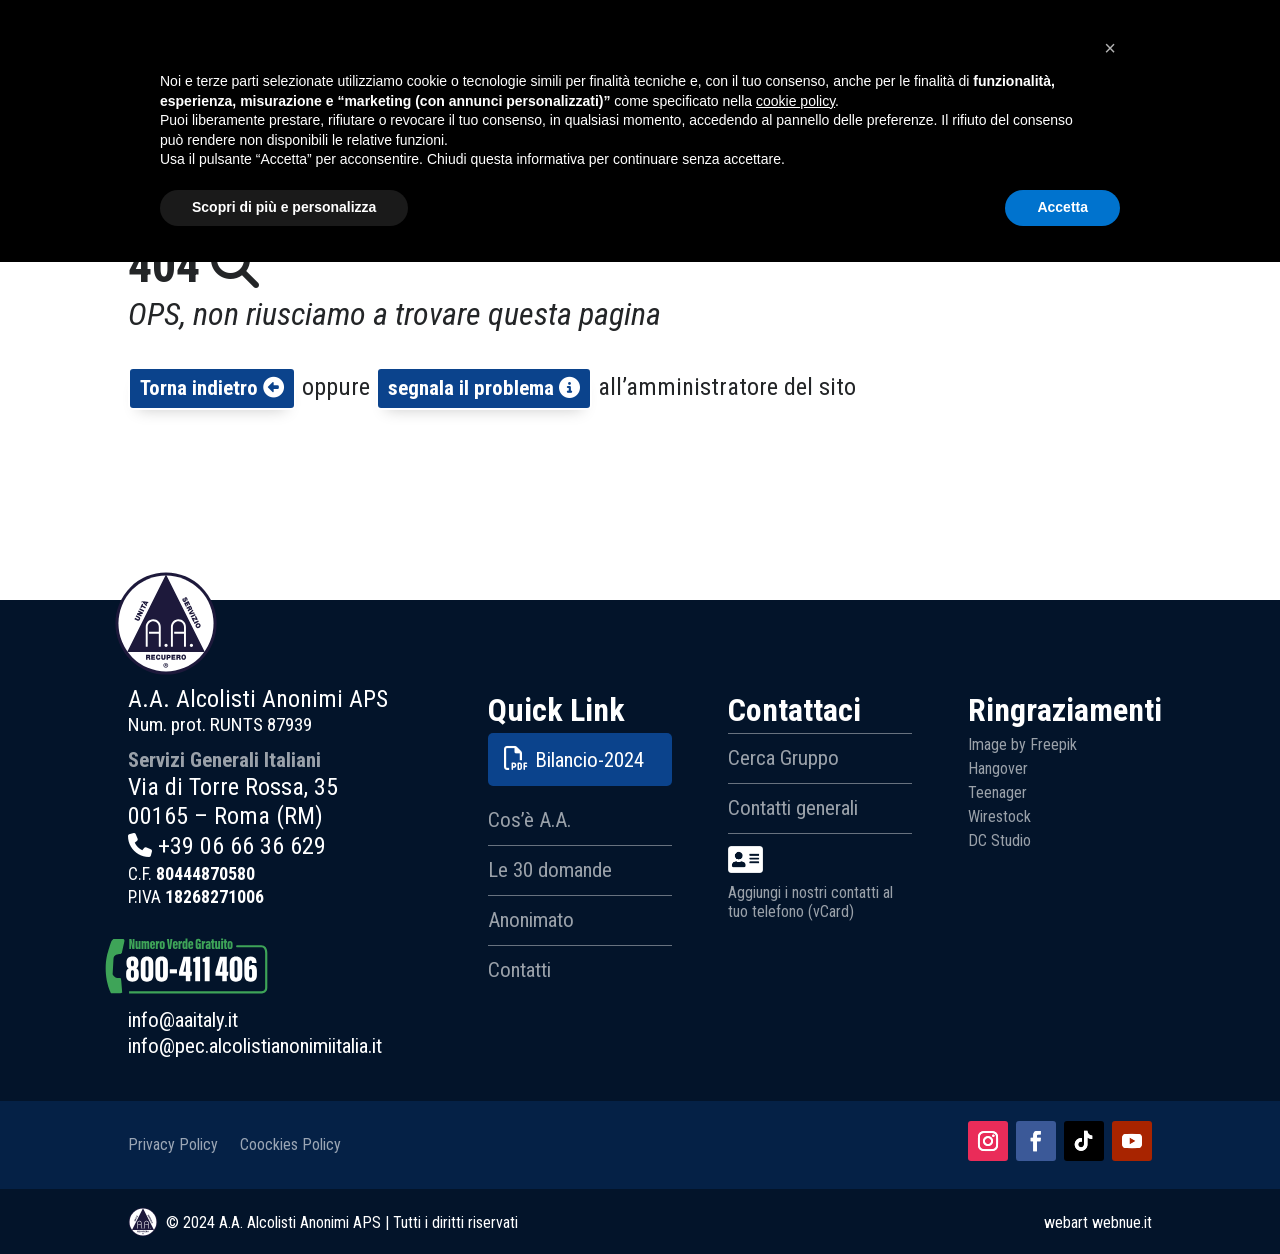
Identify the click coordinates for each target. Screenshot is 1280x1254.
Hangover (998, 768)
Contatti (519, 970)
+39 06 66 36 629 (242, 846)
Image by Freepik (1022, 744)
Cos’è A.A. (529, 820)
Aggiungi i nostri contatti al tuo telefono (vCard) (810, 883)
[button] (1110, 1040)
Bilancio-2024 (589, 760)
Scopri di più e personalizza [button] (284, 1199)
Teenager (997, 792)
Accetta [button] (1062, 1199)
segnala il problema (484, 388)
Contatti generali (793, 808)
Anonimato (531, 920)
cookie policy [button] (795, 1093)
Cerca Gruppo (783, 758)
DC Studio (999, 840)
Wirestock (999, 816)
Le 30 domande (550, 870)
